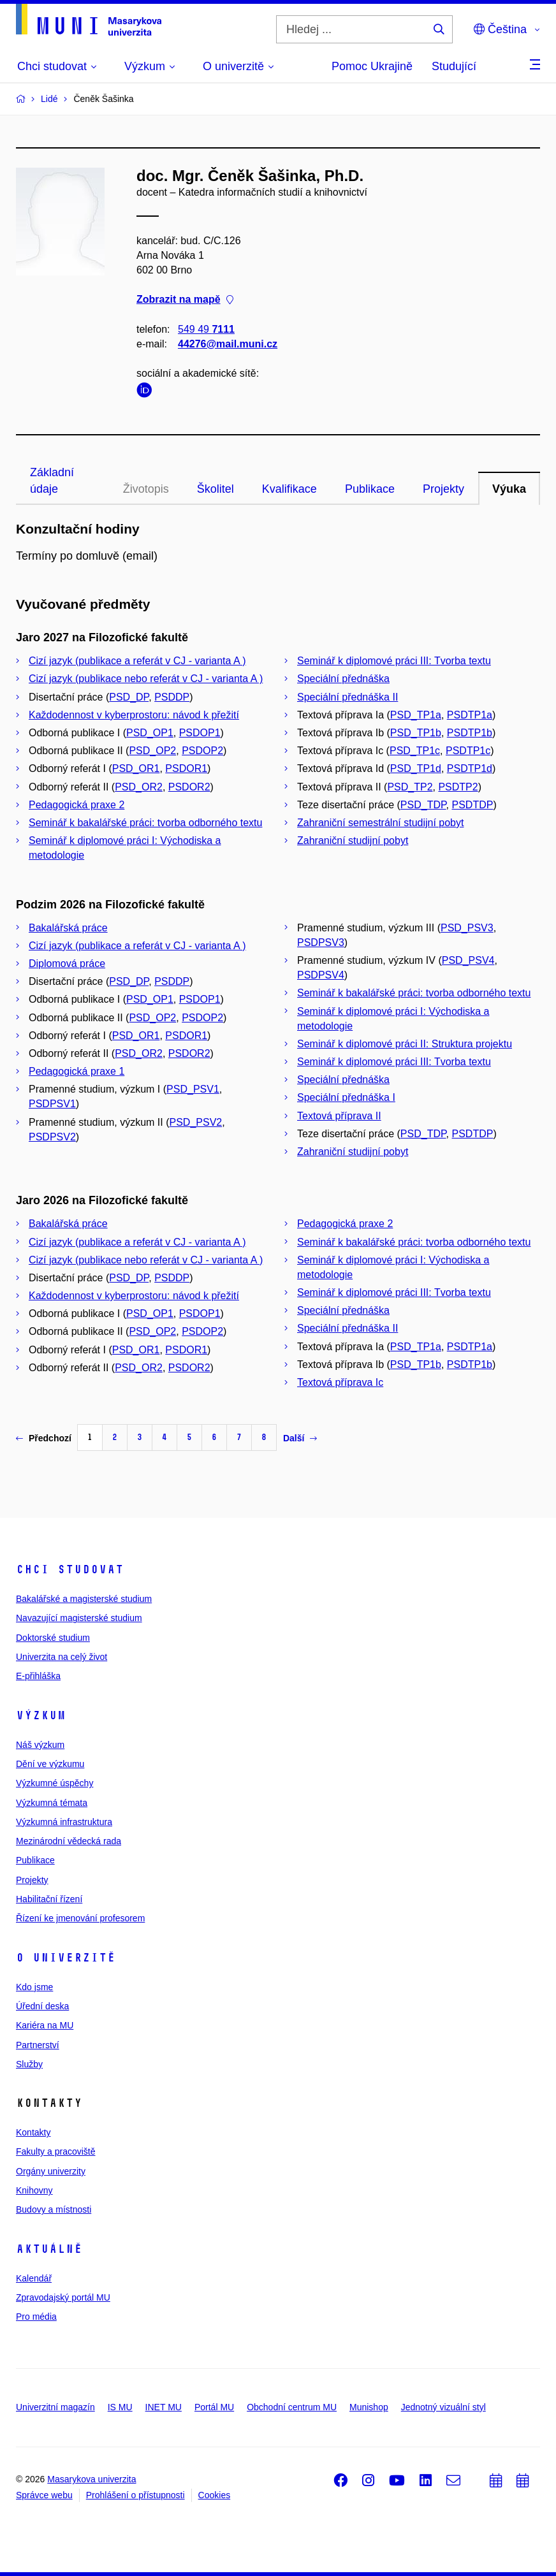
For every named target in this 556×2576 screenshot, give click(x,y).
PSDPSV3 (320, 942)
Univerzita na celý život (61, 1657)
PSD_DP (129, 697)
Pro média (36, 2316)
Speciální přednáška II (347, 697)
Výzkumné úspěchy (54, 1783)
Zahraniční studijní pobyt (352, 840)
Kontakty (33, 2132)
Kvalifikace (289, 489)
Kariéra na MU (44, 2025)
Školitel (215, 489)
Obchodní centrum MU (292, 2407)
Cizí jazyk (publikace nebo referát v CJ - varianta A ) (146, 678)
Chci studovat (70, 1569)
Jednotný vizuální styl (443, 2407)
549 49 (206, 329)
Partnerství (37, 2045)
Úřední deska (42, 2006)
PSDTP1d (469, 768)
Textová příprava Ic (340, 1382)
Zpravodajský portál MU (63, 2297)
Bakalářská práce (68, 927)
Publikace (370, 489)
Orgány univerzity (50, 2171)
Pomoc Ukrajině (372, 66)
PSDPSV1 (52, 1103)
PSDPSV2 (52, 1137)
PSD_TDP (423, 804)
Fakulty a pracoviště (56, 2151)
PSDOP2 (202, 750)
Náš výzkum (40, 1745)
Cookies (214, 2495)
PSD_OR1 (136, 768)
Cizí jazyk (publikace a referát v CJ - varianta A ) (137, 660)
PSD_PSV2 (196, 1122)
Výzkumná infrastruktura (64, 1822)
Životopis (146, 489)
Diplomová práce (67, 963)
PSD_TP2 (409, 787)
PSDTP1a (469, 714)
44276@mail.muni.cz (227, 343)
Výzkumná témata (51, 1803)
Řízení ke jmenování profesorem (80, 1918)
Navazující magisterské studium (79, 1618)
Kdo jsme (34, 1987)
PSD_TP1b (415, 732)
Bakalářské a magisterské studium (84, 1599)
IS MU (120, 2407)
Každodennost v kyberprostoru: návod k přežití (134, 714)
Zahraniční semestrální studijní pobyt (380, 822)
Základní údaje (52, 480)
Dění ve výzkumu (50, 1764)
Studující (454, 66)
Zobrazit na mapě (184, 300)
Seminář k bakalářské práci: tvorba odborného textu (145, 822)
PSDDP (171, 697)
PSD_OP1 (149, 732)
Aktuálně (49, 2249)
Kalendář (34, 2278)
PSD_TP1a (415, 714)
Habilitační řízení (49, 1899)
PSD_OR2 (139, 787)
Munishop (368, 2407)
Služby (29, 2064)
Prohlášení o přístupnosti (135, 2495)
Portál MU (214, 2407)
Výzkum (41, 1715)
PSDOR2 (189, 787)
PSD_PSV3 (467, 927)
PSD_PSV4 (468, 960)
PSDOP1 (200, 732)
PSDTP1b (469, 732)
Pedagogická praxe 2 (76, 804)
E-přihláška (38, 1676)
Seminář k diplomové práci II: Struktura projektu (404, 1043)
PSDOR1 (186, 768)
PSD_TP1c (415, 750)
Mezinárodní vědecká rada (68, 1841)
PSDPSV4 (320, 975)
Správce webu (44, 2495)
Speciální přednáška (343, 678)
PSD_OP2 (152, 750)
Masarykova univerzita (91, 2479)
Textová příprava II (339, 1115)
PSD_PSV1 (192, 1089)
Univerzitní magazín (55, 2407)
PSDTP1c (468, 750)
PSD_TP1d (415, 768)
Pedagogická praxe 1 (76, 1071)
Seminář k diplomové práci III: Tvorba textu (394, 660)
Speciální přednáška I (346, 1097)
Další (300, 1438)
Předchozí (43, 1438)
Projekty (443, 489)
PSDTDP (472, 804)
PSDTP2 (458, 787)
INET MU (163, 2407)
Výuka (509, 489)
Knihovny (34, 2190)
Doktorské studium (53, 1638)
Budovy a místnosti (53, 2209)
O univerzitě (65, 1958)
